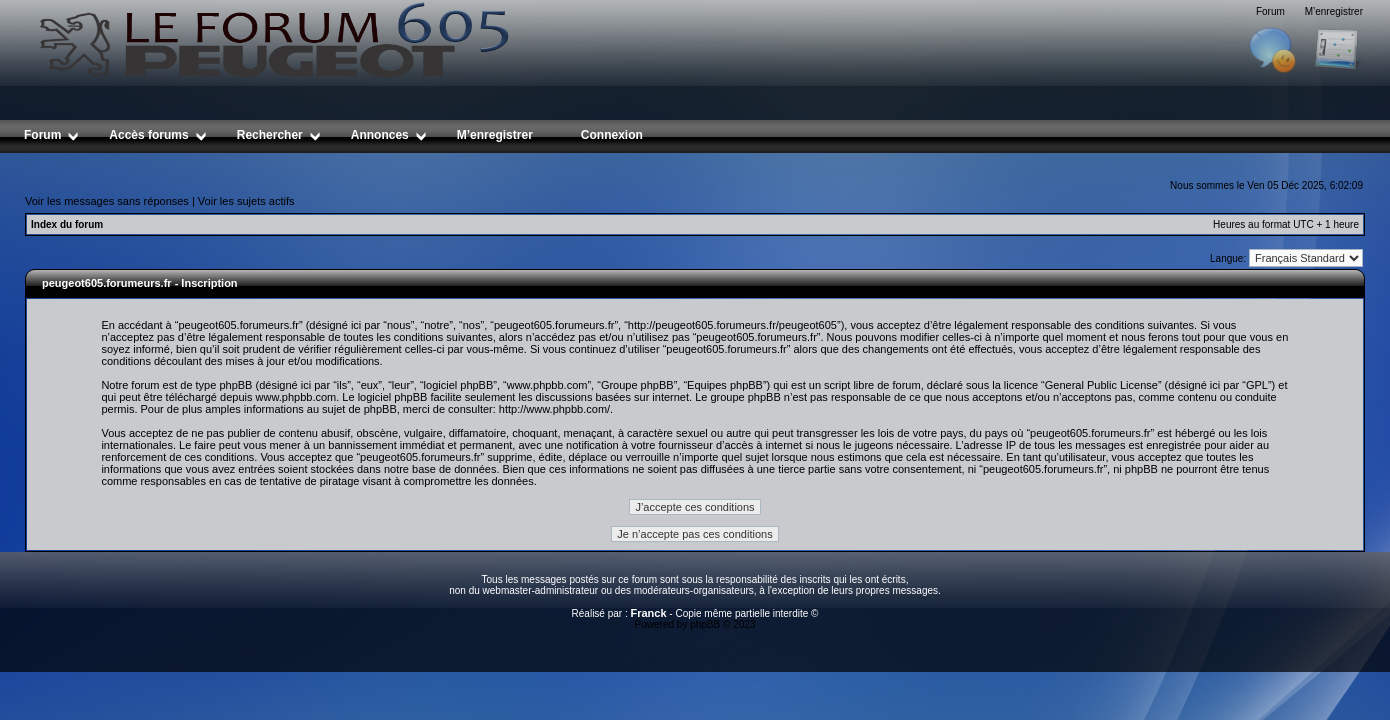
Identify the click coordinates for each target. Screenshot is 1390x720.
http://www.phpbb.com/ (554, 409)
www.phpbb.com (296, 397)
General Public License (1101, 385)
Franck (648, 613)
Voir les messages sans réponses (107, 201)
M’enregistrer (1334, 11)
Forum (1270, 11)
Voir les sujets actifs (246, 201)
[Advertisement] (695, 160)
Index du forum (67, 224)
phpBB (705, 624)
